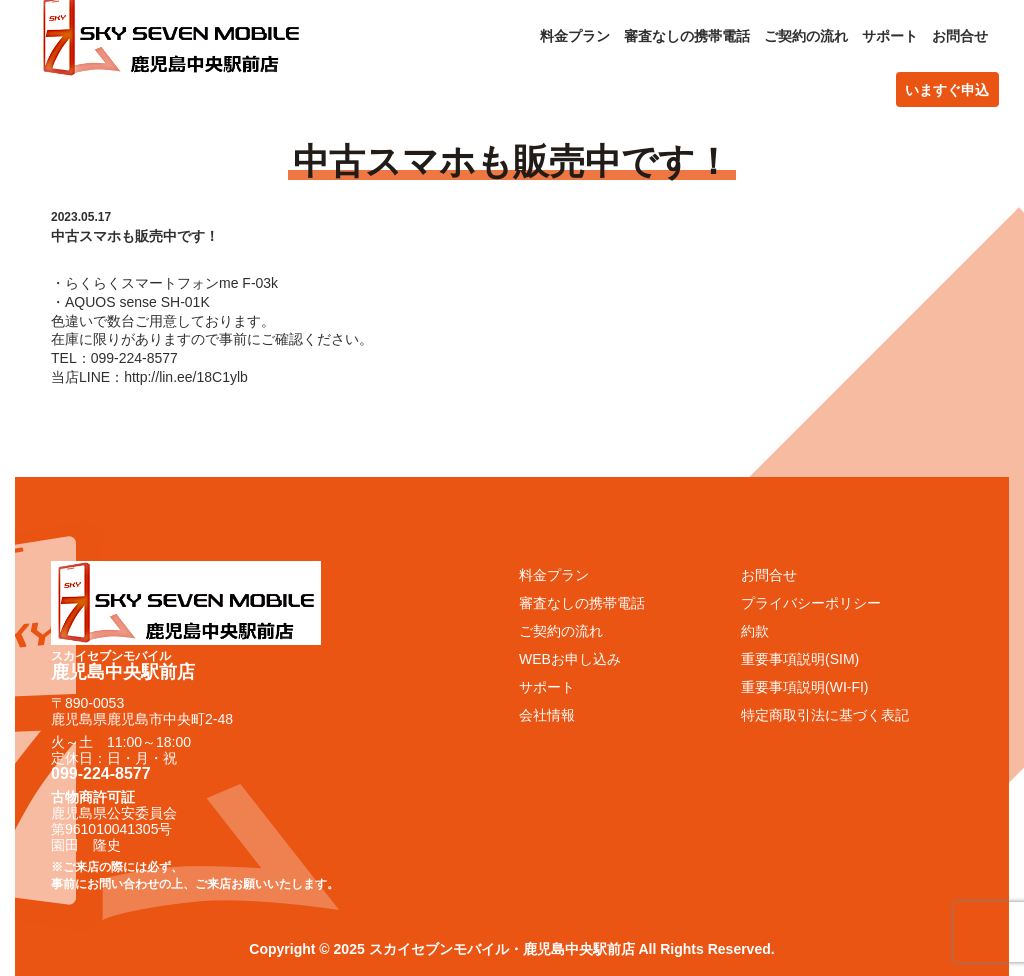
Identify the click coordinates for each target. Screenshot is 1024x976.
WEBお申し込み (570, 659)
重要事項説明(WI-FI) (805, 687)
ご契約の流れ (806, 36)
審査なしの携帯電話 (687, 36)
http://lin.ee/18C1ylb (186, 377)
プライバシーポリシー (811, 603)
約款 (755, 631)
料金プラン (575, 36)
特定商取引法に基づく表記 (825, 715)
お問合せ (960, 36)
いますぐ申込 (947, 90)
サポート (890, 36)
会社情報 (547, 715)
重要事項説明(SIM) (800, 659)
